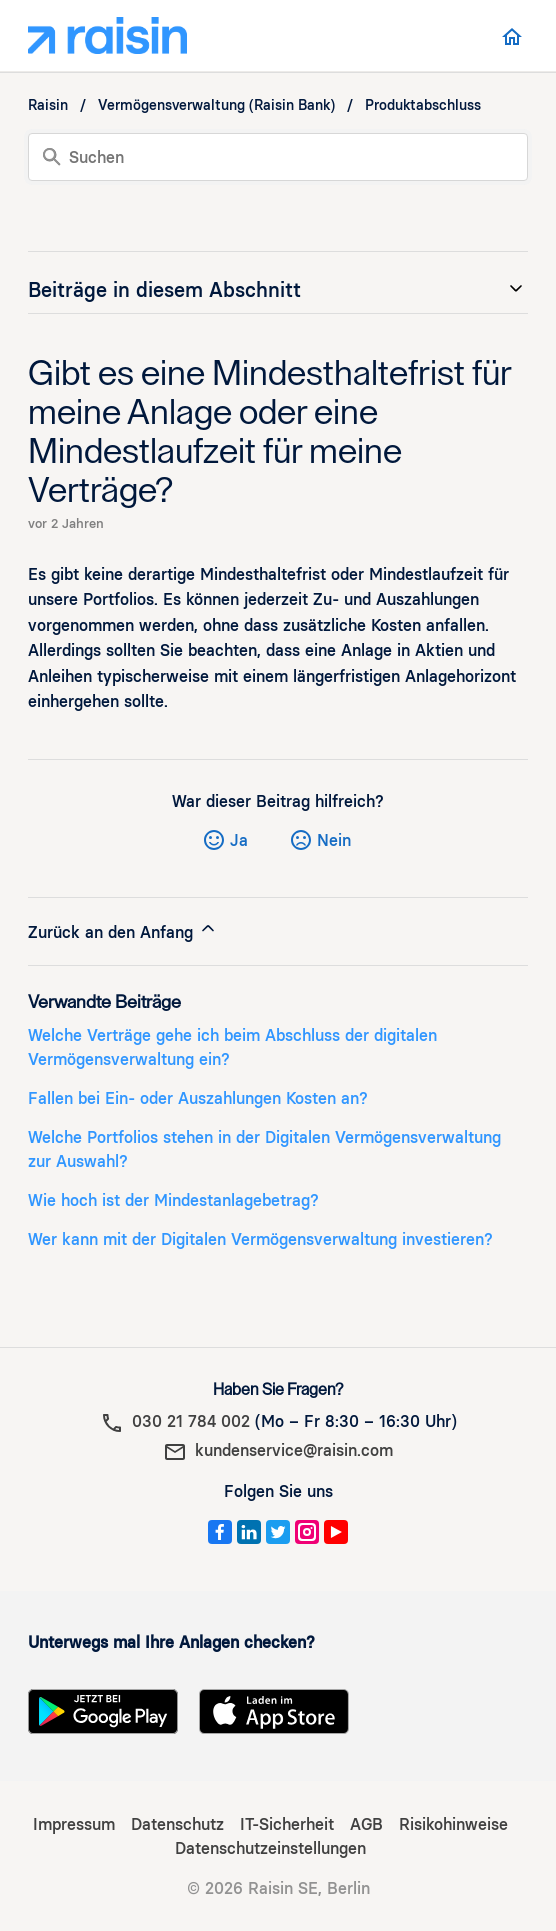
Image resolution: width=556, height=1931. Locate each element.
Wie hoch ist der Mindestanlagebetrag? (173, 1200)
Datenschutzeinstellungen (270, 1848)
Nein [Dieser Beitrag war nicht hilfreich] (334, 840)
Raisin (48, 105)
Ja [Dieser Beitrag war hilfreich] (239, 840)
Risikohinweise (453, 1824)
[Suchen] (278, 157)
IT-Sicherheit (287, 1824)
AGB (366, 1824)
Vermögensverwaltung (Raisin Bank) (216, 105)
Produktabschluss (423, 105)
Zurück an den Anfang (123, 930)
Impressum (74, 1824)
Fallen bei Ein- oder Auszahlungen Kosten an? (198, 1098)
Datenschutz (177, 1824)
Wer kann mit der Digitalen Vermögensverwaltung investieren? (260, 1239)
